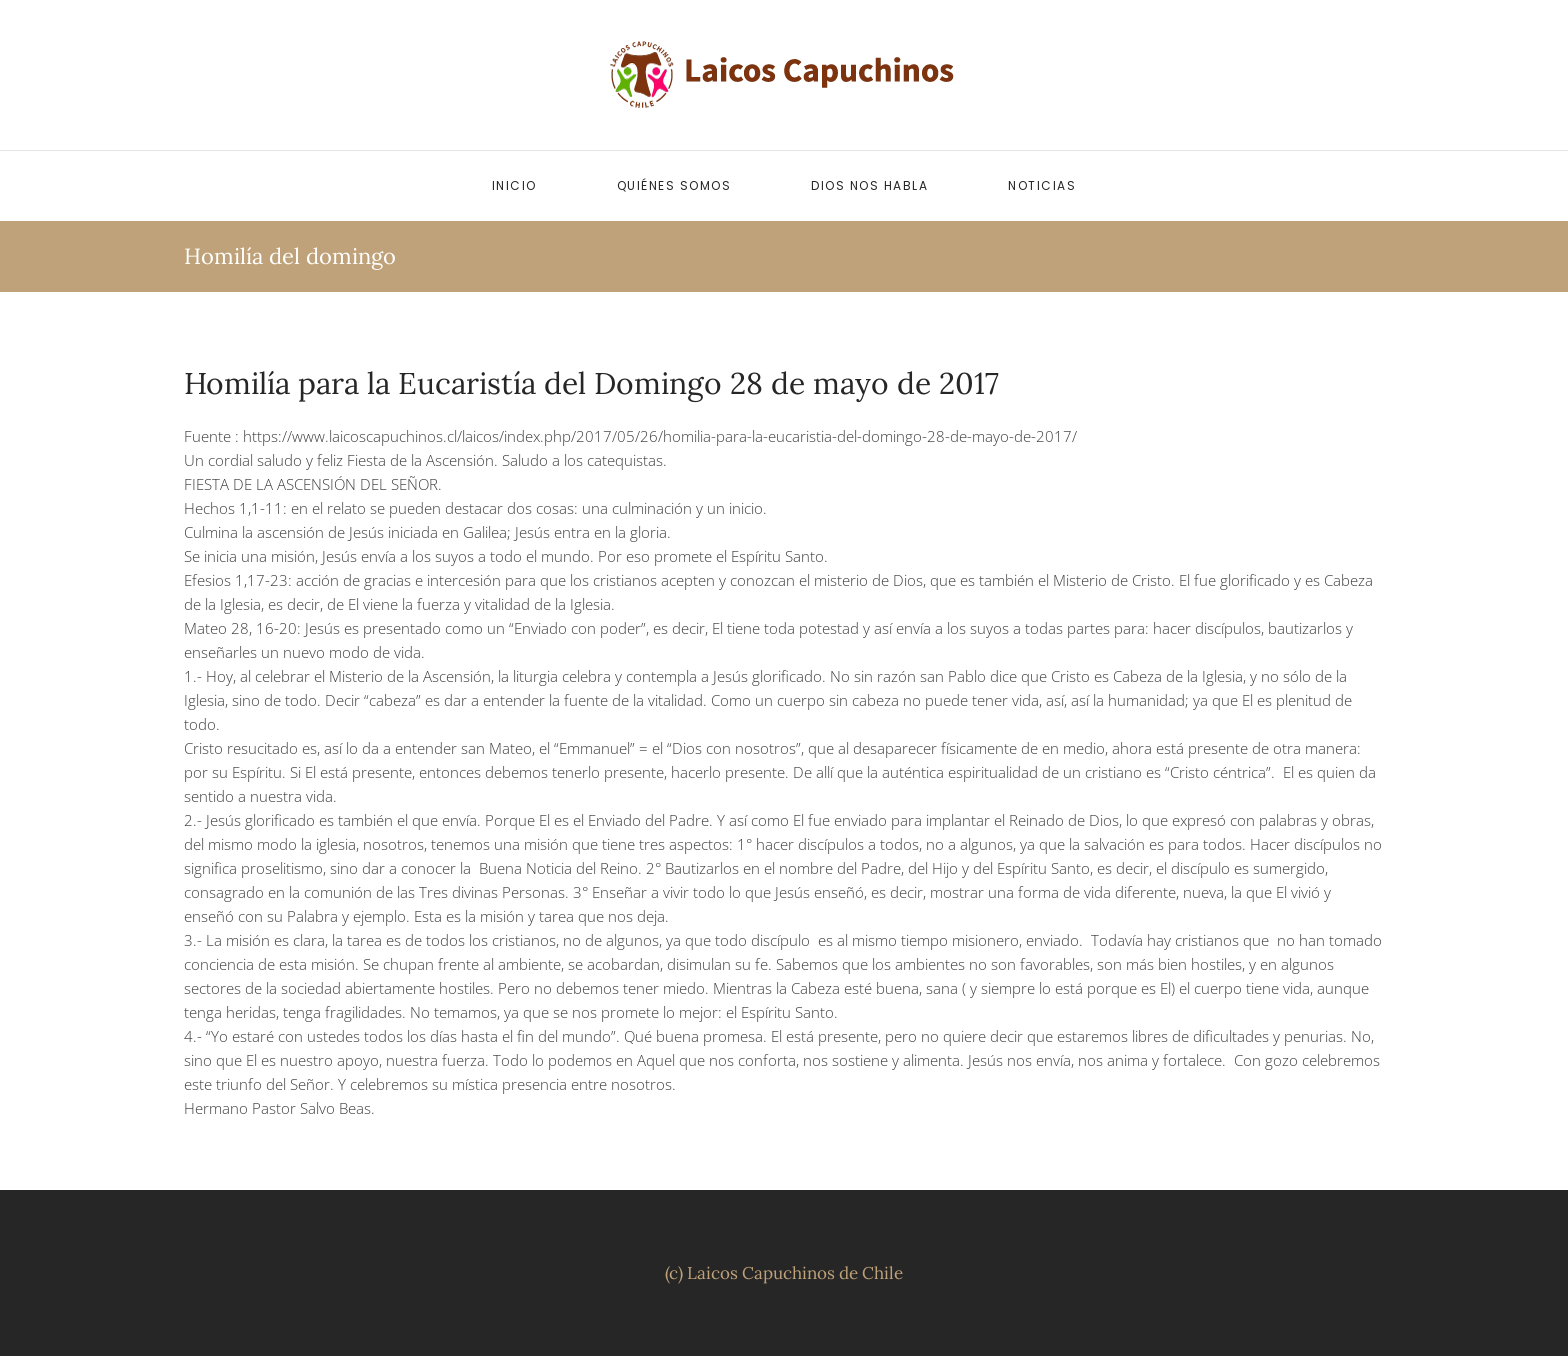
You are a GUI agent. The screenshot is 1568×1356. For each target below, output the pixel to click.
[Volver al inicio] (784, 75)
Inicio (514, 185)
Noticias (1042, 185)
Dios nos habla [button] (869, 185)
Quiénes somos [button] (674, 185)
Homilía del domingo (290, 256)
